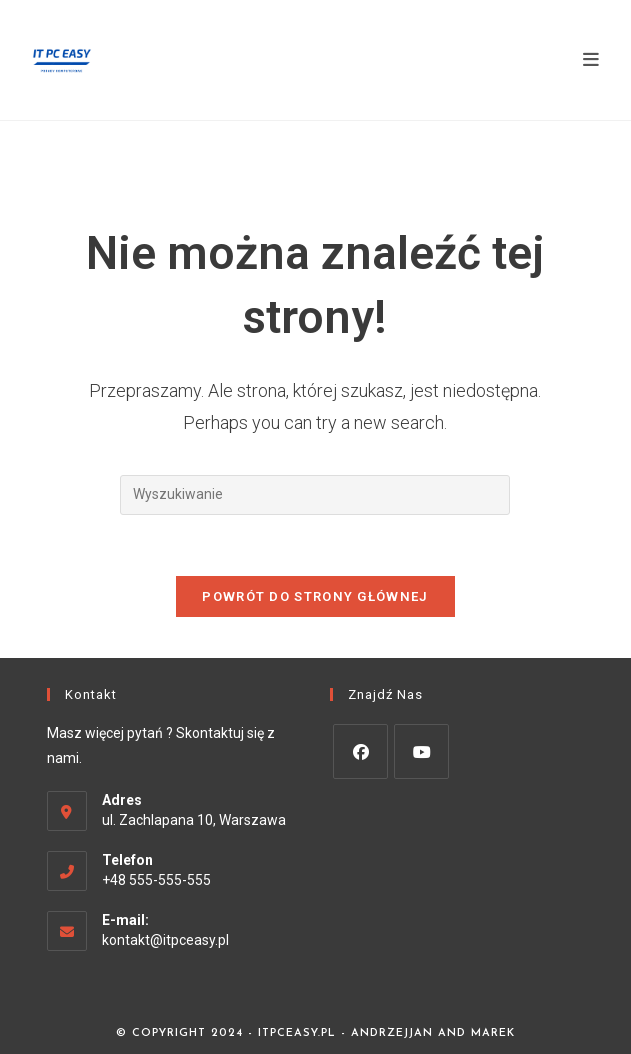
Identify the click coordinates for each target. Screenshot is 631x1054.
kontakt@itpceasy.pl (165, 940)
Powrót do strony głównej (315, 596)
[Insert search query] (315, 495)
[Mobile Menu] (591, 59)
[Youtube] (421, 751)
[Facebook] (360, 751)
